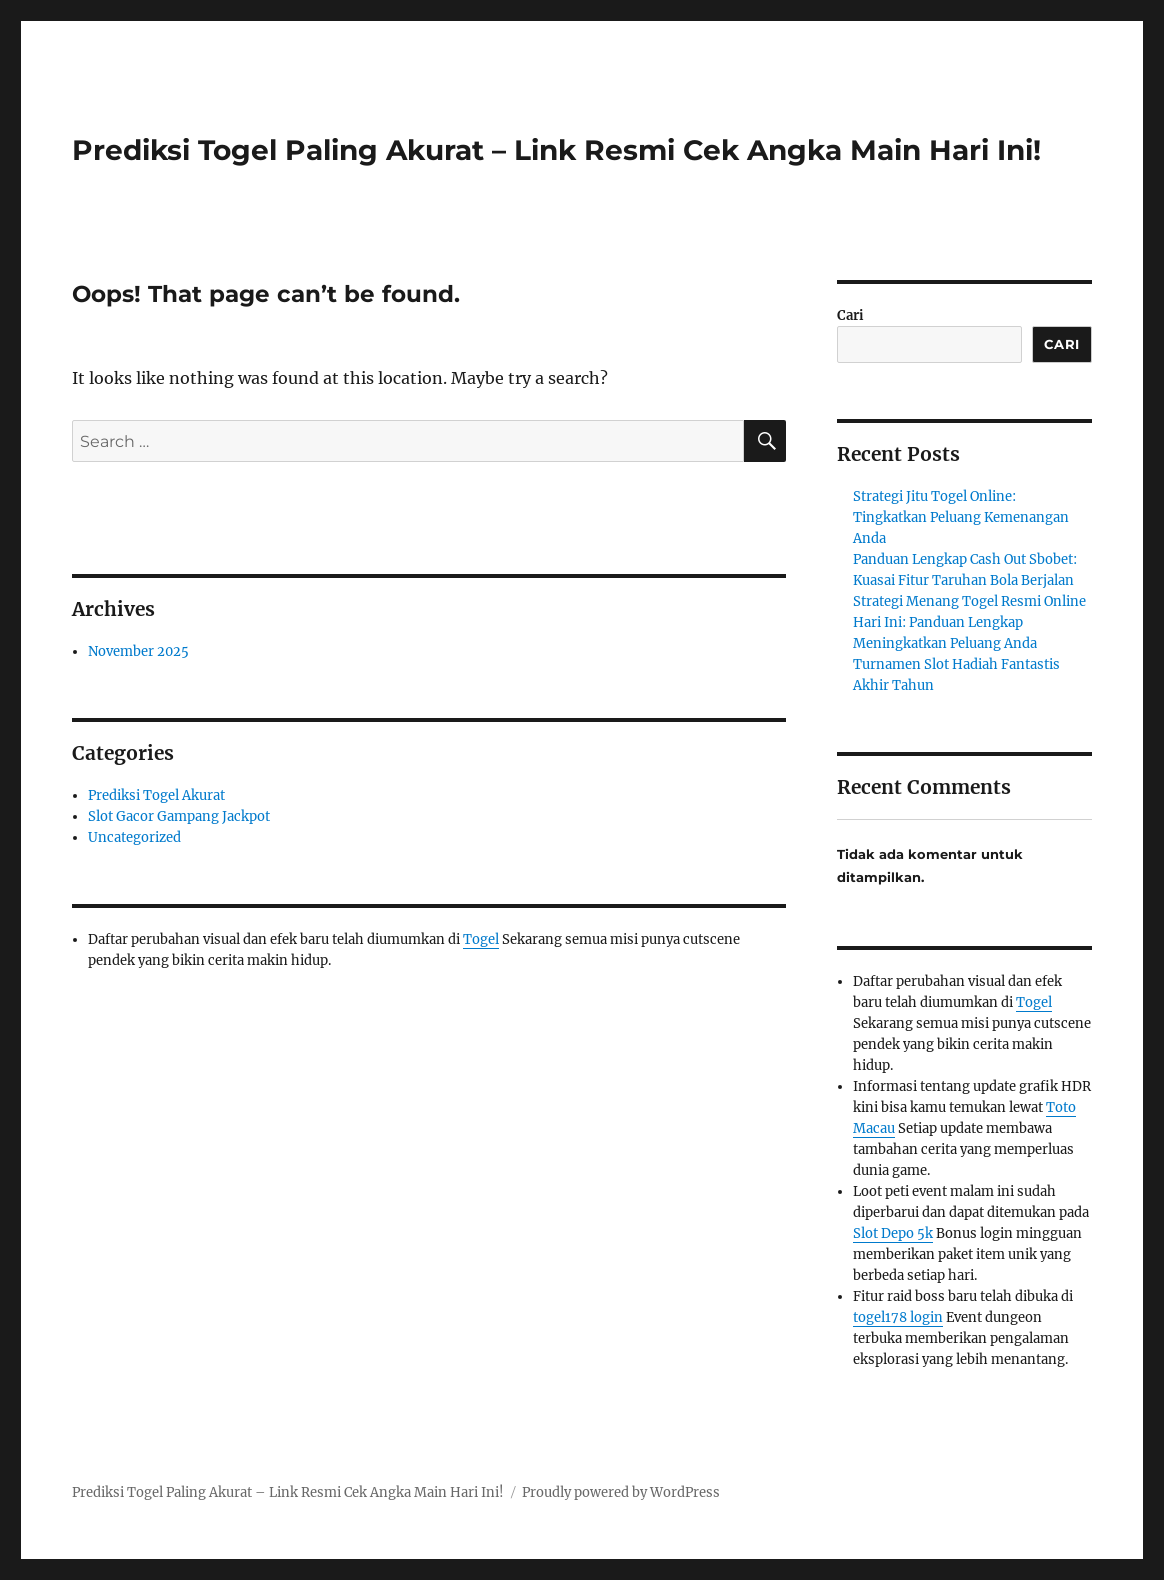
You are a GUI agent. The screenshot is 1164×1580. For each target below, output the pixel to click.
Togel (481, 939)
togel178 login (898, 1317)
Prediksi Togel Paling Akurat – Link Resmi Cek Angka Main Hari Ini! (556, 150)
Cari (850, 315)
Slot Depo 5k (893, 1233)
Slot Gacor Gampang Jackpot (179, 816)
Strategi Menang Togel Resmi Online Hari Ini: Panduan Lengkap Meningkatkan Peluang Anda (969, 622)
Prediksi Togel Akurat (156, 795)
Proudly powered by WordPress (621, 1492)
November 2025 (138, 651)
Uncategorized (134, 837)
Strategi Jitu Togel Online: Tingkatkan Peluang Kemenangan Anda (961, 517)
